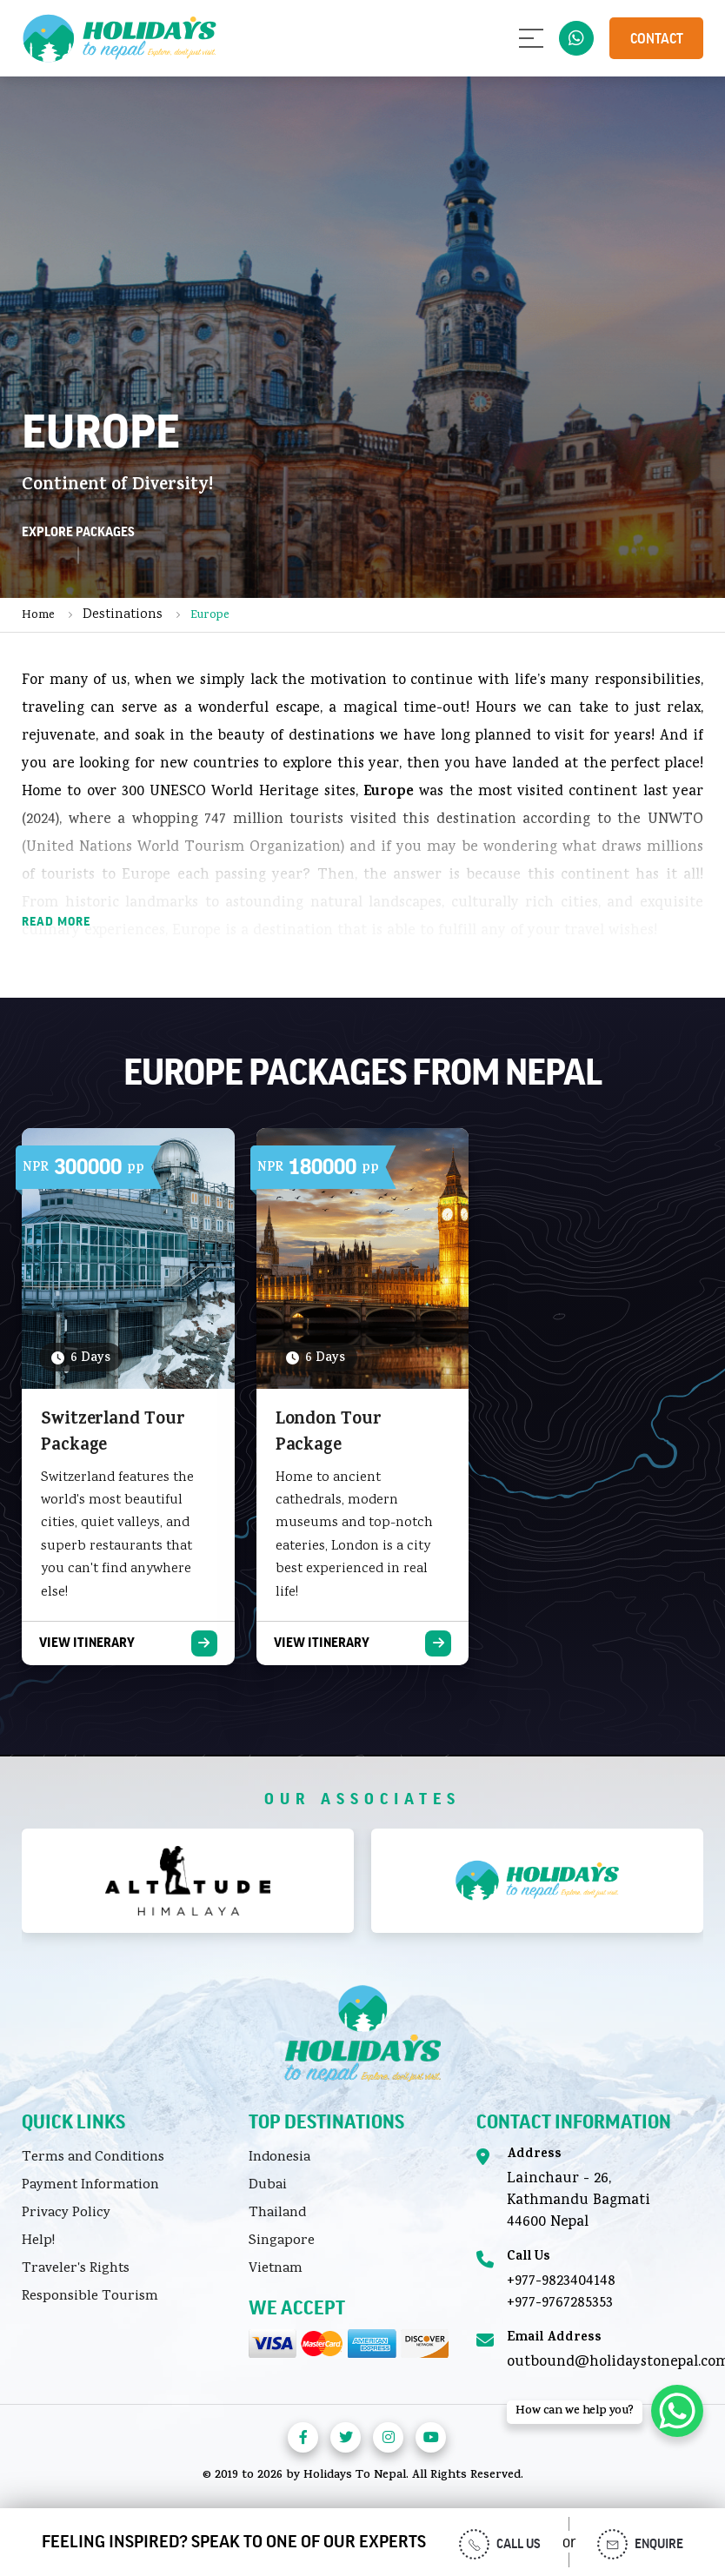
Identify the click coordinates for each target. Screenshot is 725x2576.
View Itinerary (87, 1643)
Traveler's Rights (76, 2269)
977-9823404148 (576, 38)
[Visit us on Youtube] (431, 2437)
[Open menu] (531, 38)
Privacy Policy (66, 2213)
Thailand (277, 2213)
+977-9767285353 (560, 2303)
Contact (656, 39)
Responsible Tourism (90, 2297)
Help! (38, 2241)
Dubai (268, 2185)
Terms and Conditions (93, 2158)
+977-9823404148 (561, 2282)
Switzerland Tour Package (112, 1434)
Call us (500, 2544)
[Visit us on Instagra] (388, 2437)
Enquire (640, 2544)
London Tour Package (329, 1434)
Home (38, 616)
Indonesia (279, 2158)
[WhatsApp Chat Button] (677, 2411)
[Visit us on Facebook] (303, 2437)
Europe (209, 616)
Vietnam (276, 2269)
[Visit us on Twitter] (345, 2437)
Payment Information (90, 2185)
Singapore (282, 2241)
